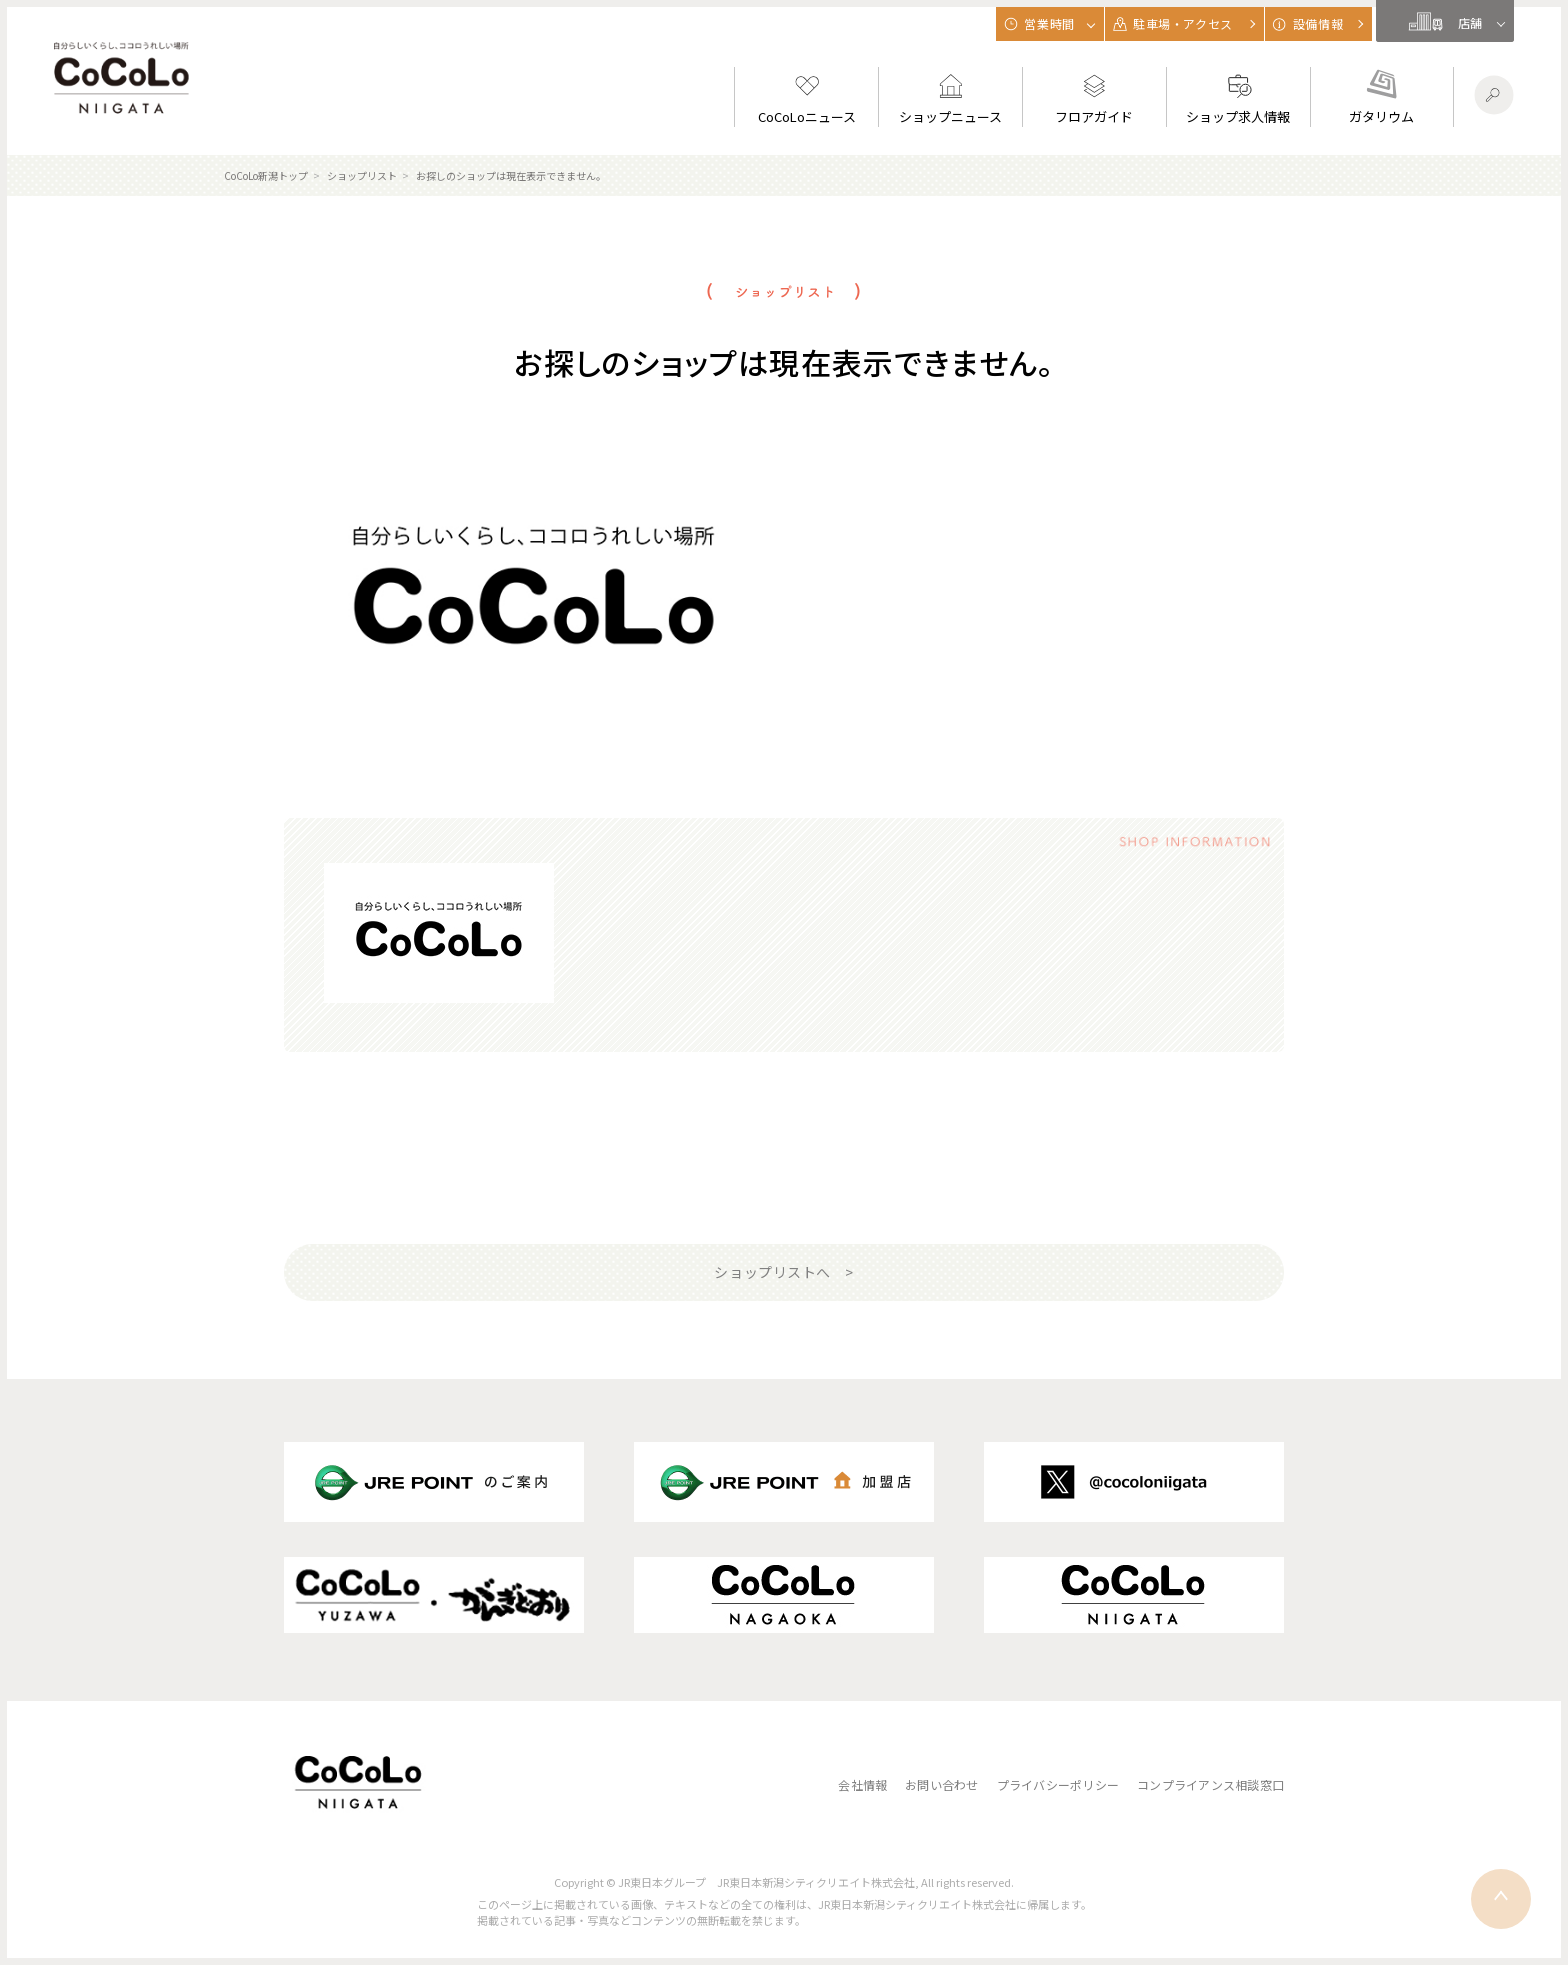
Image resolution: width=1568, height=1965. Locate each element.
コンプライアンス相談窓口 (1210, 1784)
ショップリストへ (772, 1272)
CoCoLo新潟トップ (266, 175)
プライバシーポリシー (1058, 1784)
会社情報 (862, 1784)
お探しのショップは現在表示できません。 (511, 175)
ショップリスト (362, 175)
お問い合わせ (941, 1784)
